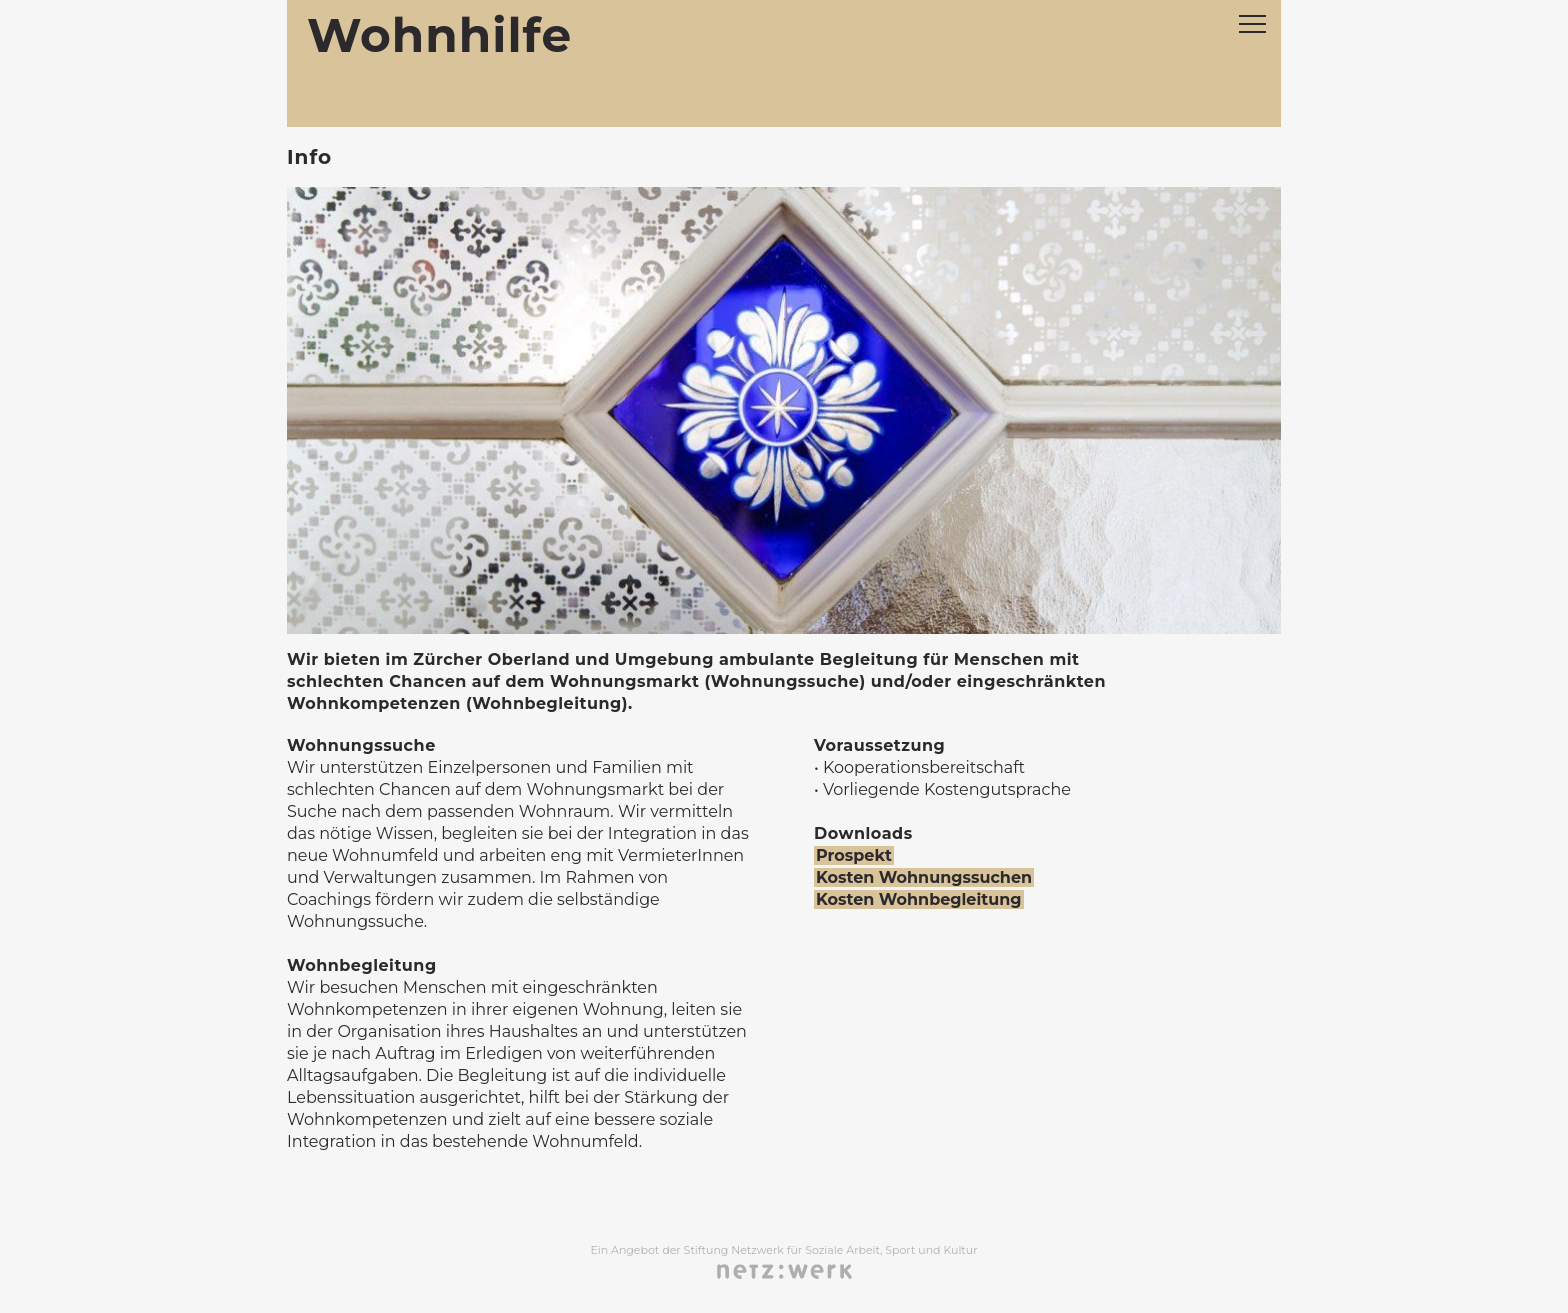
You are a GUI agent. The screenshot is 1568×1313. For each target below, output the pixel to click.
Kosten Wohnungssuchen (924, 877)
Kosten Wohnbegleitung (919, 899)
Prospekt (854, 855)
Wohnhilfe (439, 35)
